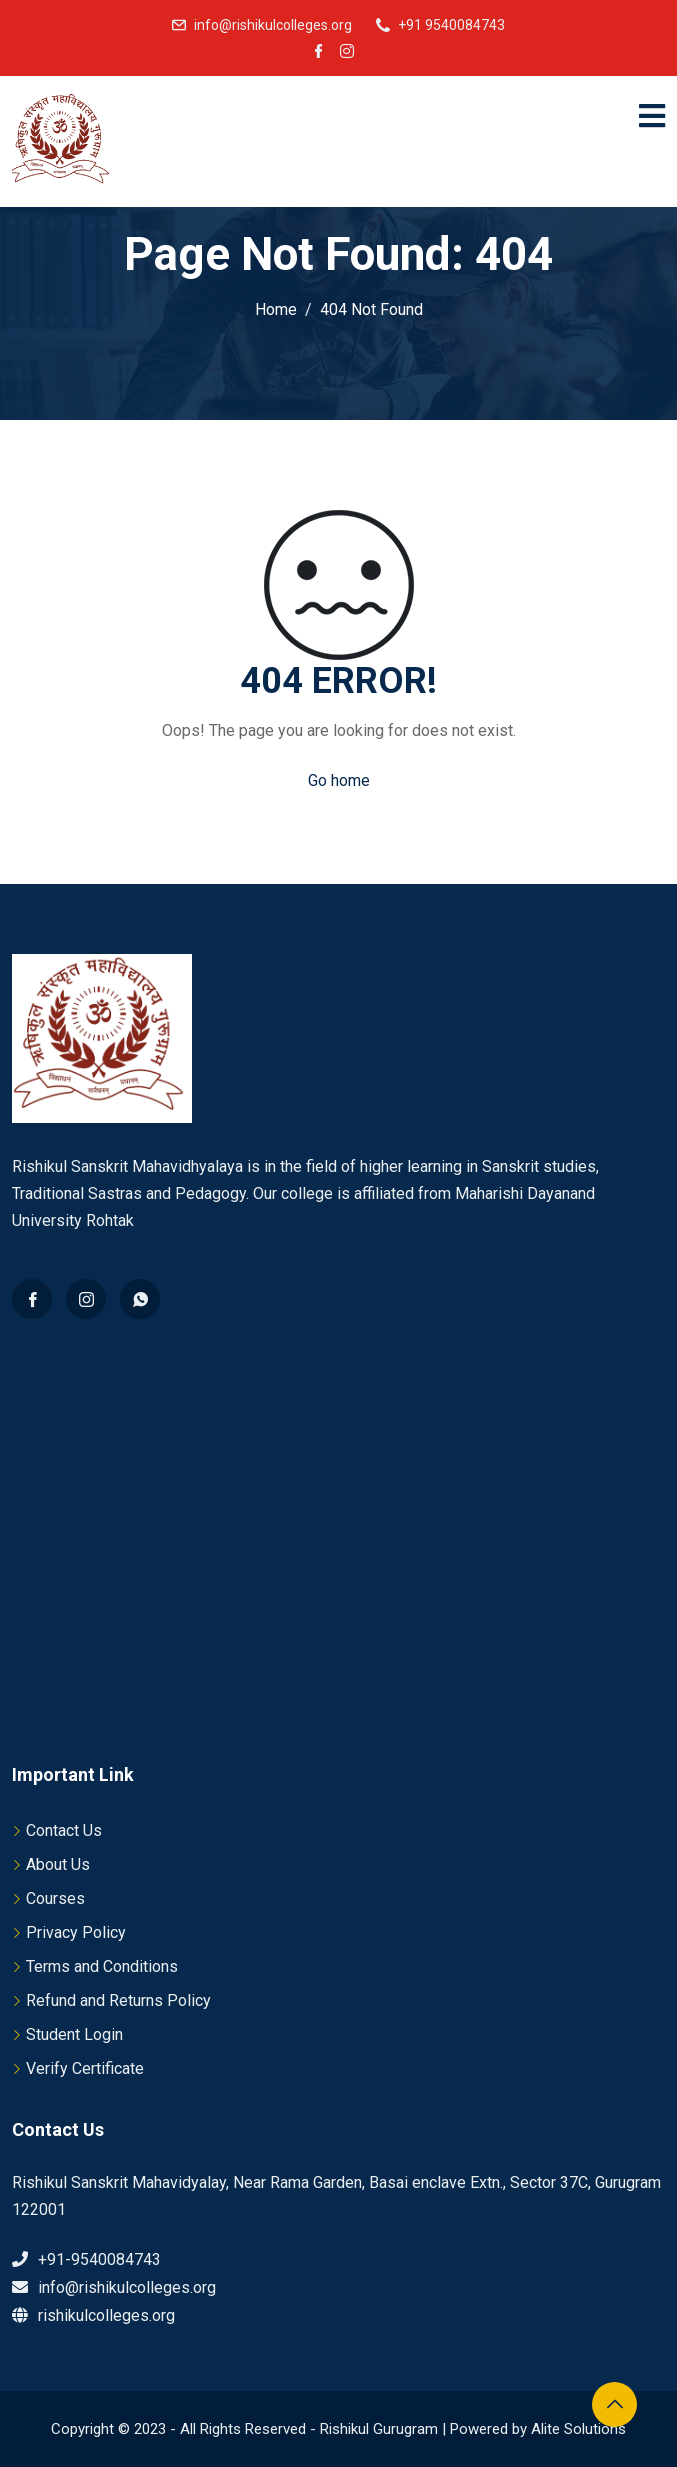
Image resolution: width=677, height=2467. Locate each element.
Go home (339, 780)
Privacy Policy (76, 1932)
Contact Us (64, 1830)
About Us (58, 1864)
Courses (55, 1898)
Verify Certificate (85, 2068)
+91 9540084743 (451, 25)
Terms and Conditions (102, 1966)
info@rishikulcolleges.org (273, 25)
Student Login (74, 2034)
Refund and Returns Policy (118, 2000)
